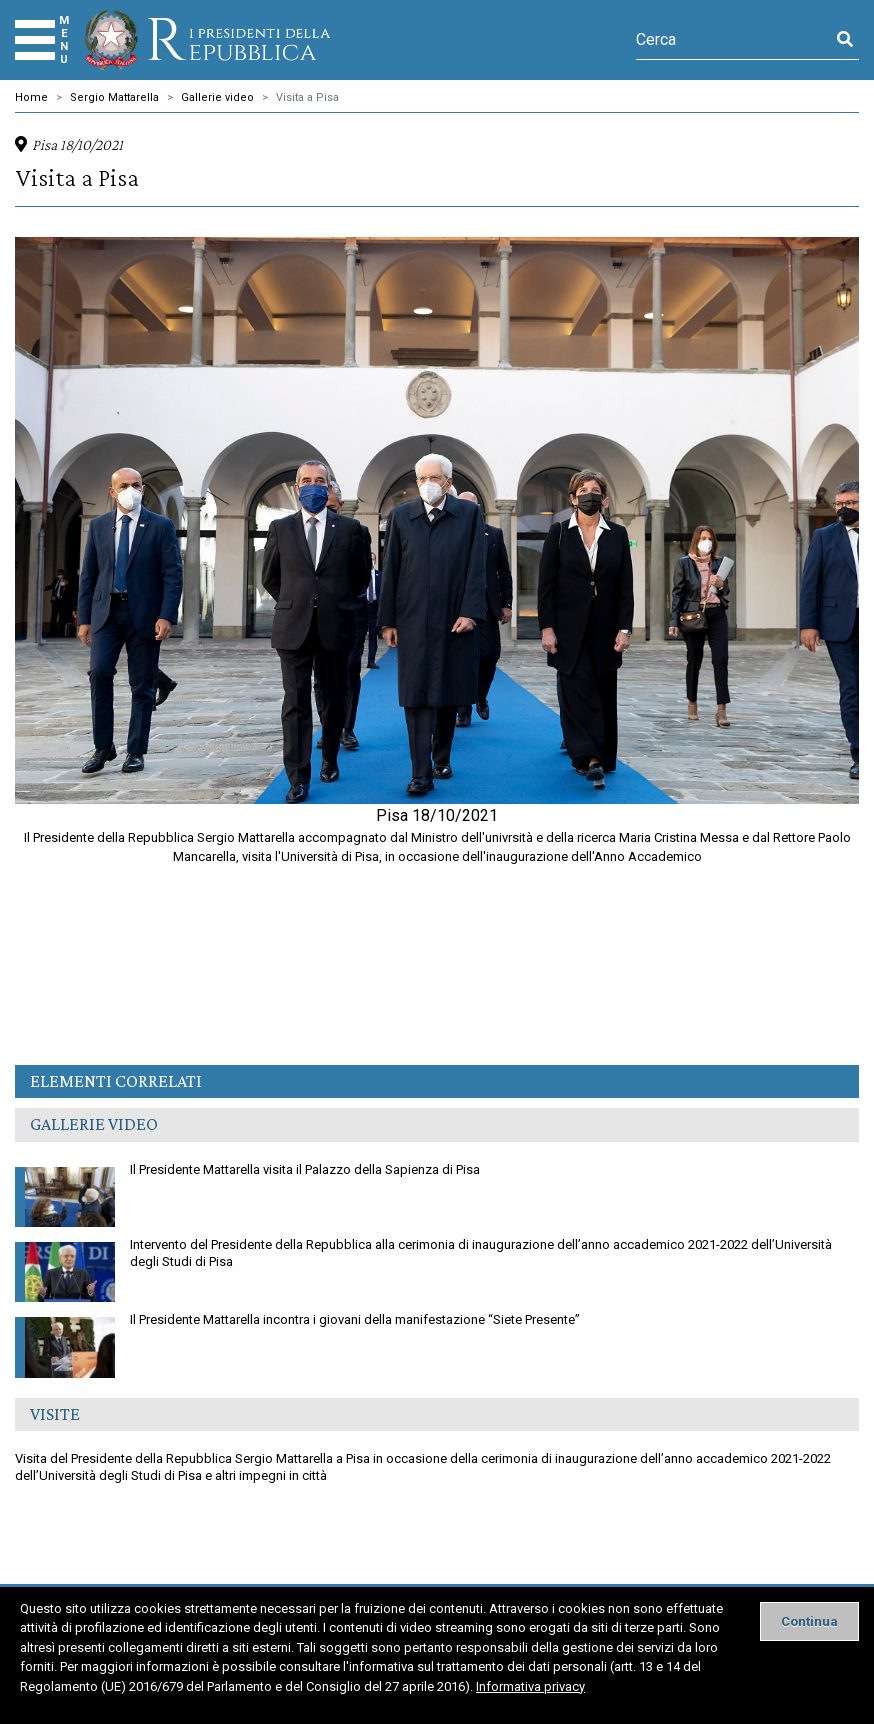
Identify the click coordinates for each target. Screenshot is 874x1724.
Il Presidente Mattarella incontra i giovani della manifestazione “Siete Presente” (297, 1323)
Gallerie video (217, 97)
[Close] (809, 1621)
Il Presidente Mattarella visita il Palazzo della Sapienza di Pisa (247, 1173)
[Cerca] (733, 40)
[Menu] (35, 40)
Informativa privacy (530, 1686)
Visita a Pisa (307, 97)
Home (31, 97)
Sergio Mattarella (114, 97)
